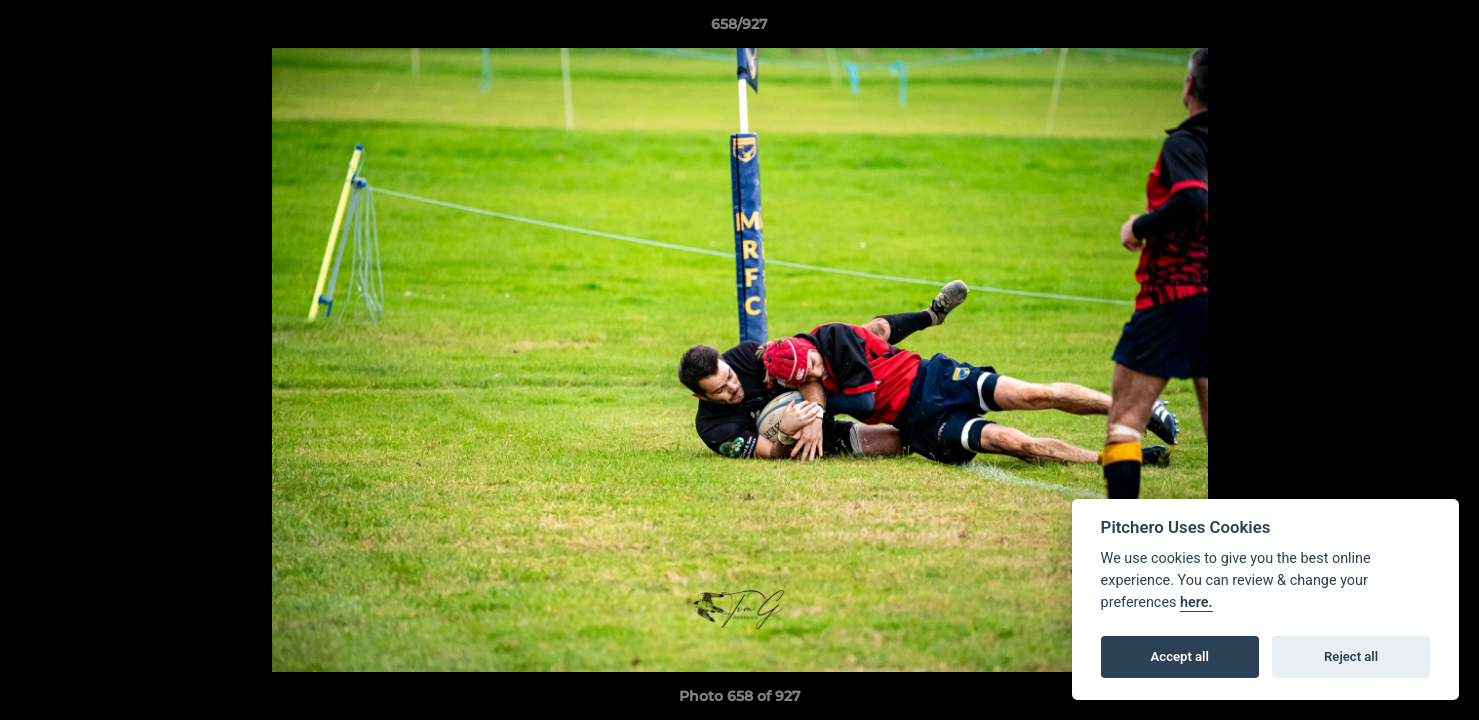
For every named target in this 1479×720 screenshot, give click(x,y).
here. (1196, 602)
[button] (1443, 29)
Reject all (1351, 656)
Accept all (1180, 656)
